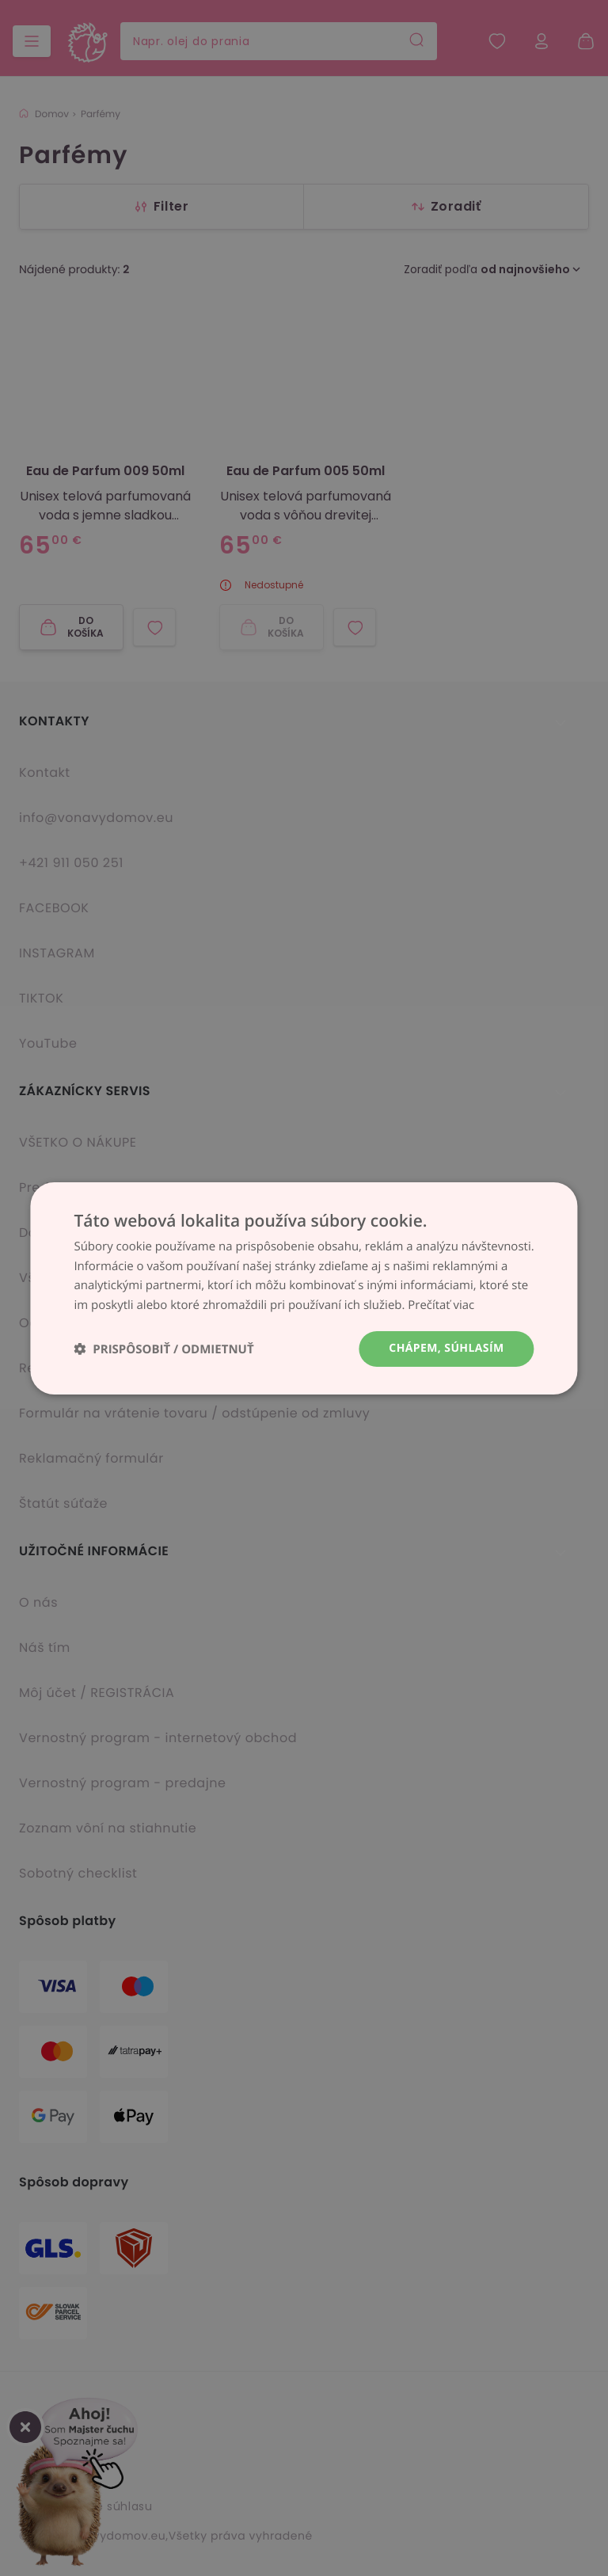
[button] (163, 1348)
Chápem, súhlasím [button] (446, 1348)
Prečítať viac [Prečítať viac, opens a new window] (441, 1305)
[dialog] (304, 1288)
